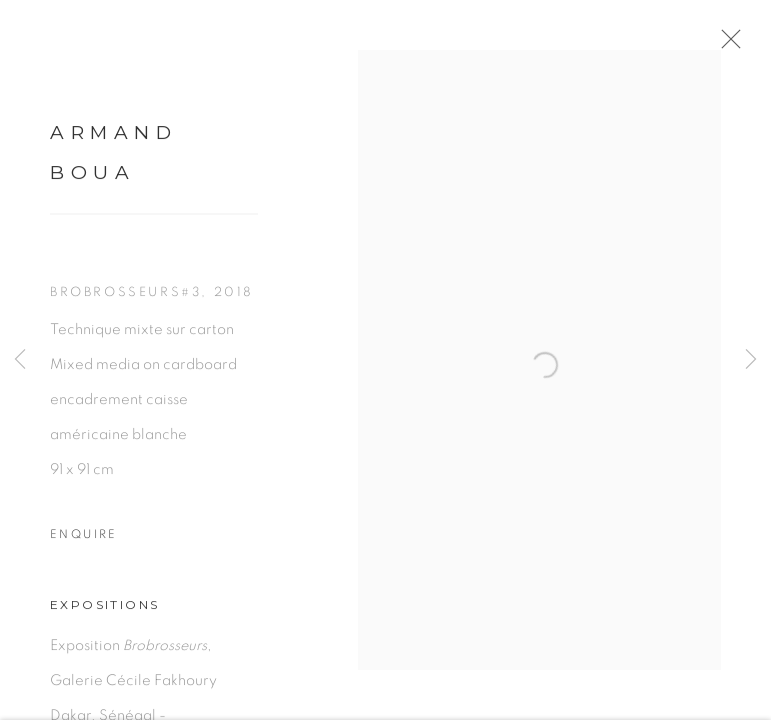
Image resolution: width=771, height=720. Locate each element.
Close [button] (737, 45)
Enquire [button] (84, 542)
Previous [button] (20, 360)
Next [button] (751, 360)
